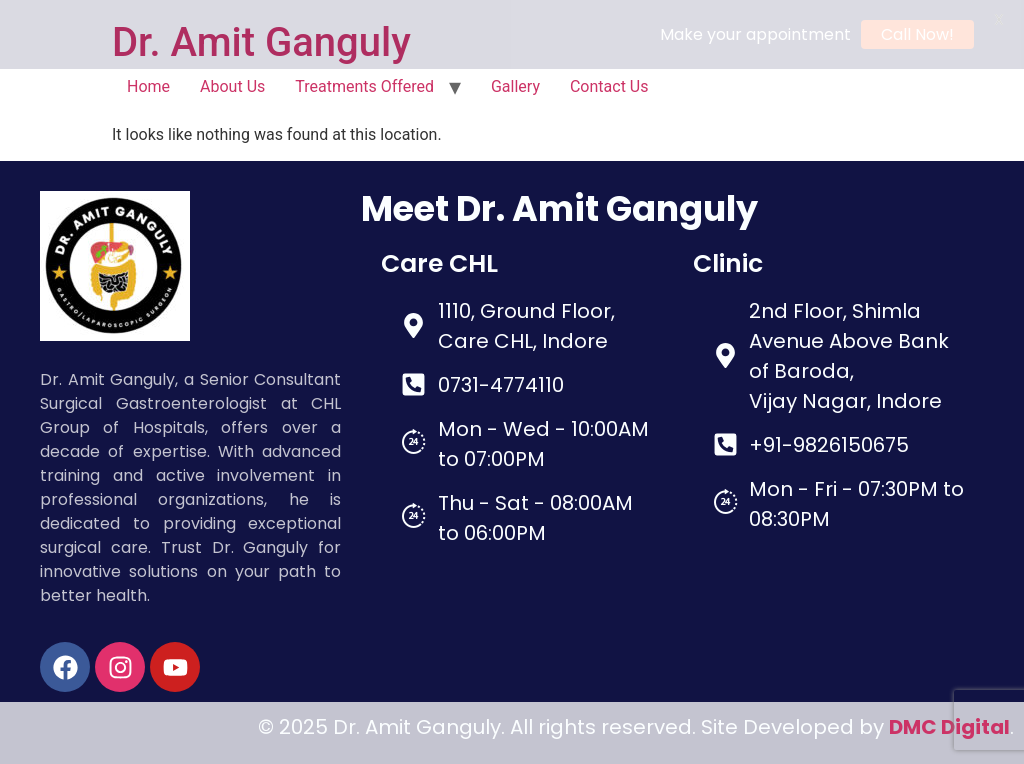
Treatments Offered (364, 83)
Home (148, 83)
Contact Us (609, 83)
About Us (232, 83)
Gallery (515, 83)
